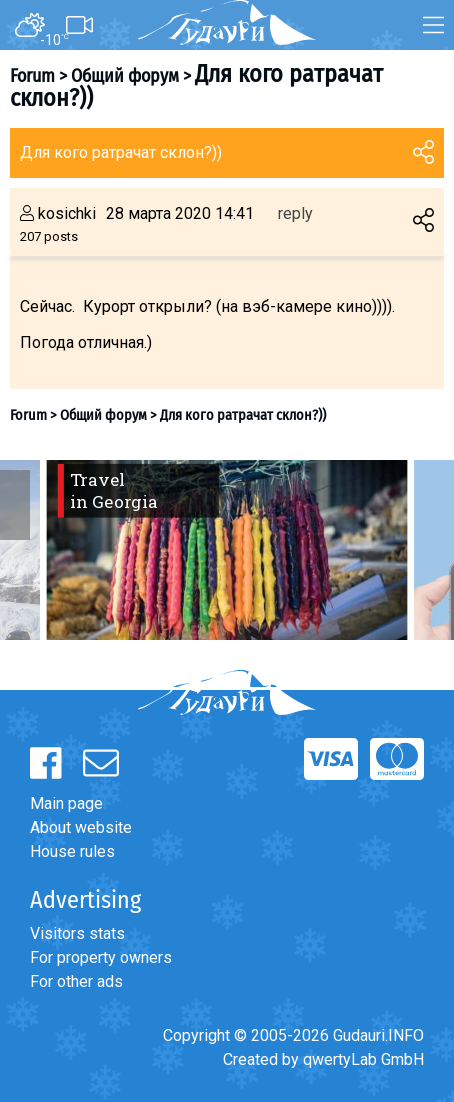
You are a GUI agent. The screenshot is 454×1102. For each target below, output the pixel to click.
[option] (227, 550)
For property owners (101, 957)
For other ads (76, 981)
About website (81, 827)
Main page (66, 803)
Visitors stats (77, 933)
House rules (72, 851)
